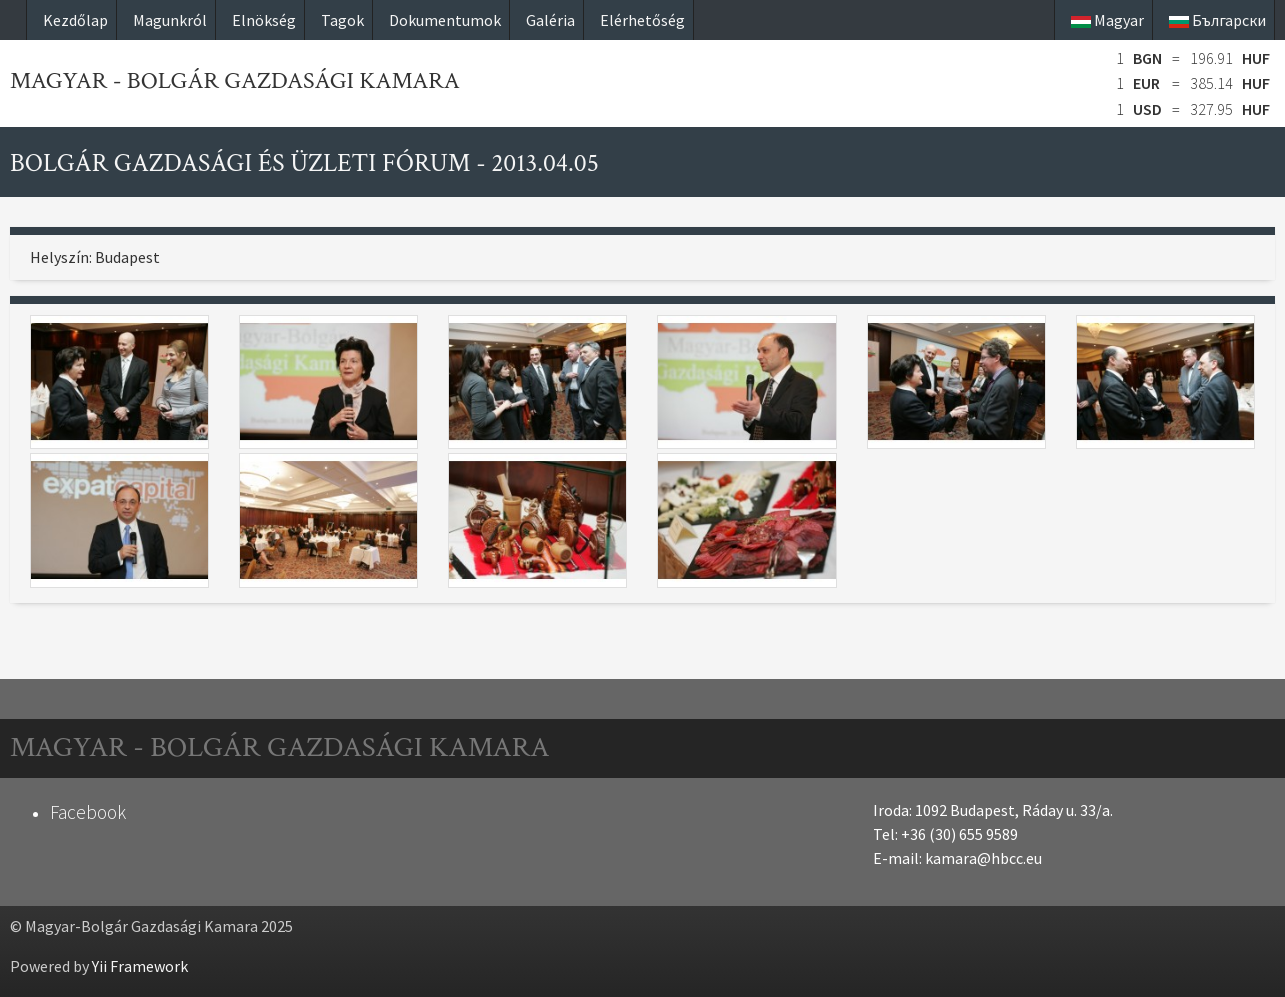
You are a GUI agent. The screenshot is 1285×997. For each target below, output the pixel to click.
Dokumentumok (445, 20)
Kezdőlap (75, 20)
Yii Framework (140, 966)
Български (1217, 20)
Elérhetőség (642, 20)
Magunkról (170, 20)
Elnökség (264, 20)
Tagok (342, 20)
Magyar (1107, 20)
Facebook (88, 812)
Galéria (550, 20)
